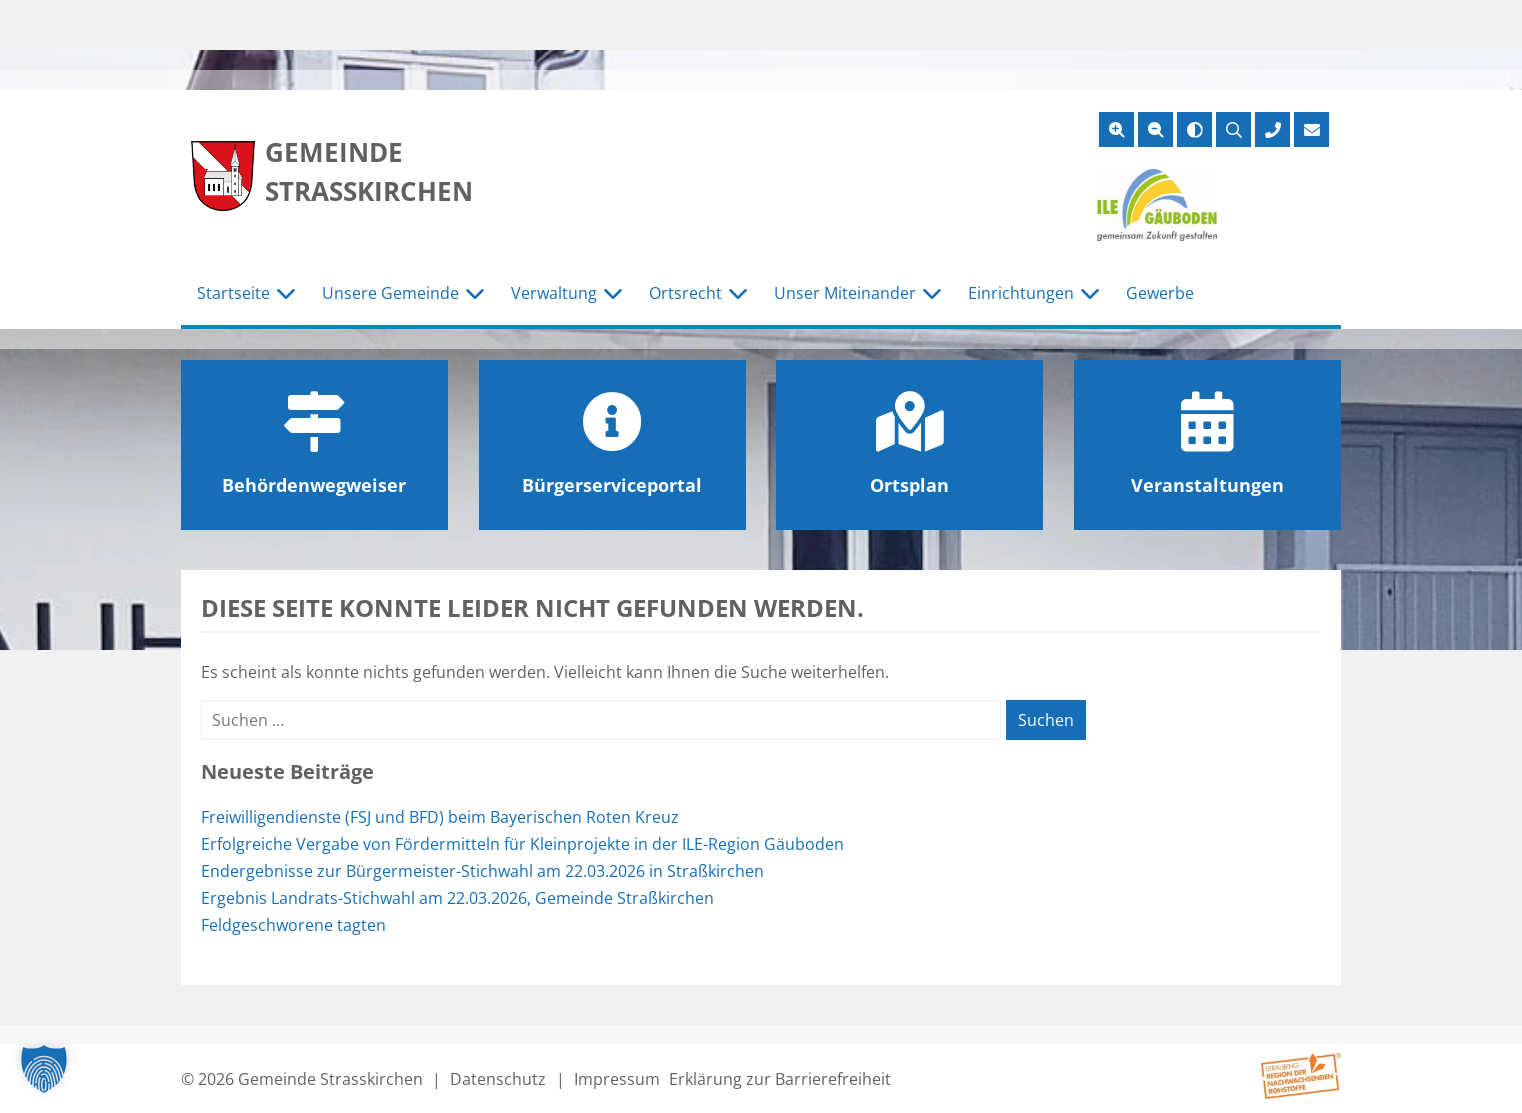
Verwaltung (554, 293)
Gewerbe (1160, 293)
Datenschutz (498, 1079)
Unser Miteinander (845, 293)
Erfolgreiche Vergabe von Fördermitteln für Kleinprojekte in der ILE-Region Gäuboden (522, 844)
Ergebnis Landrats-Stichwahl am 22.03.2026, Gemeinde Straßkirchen (457, 898)
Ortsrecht (685, 293)
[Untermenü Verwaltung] (613, 294)
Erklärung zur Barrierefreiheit (780, 1079)
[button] (44, 1069)
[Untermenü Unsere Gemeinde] (475, 294)
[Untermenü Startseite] (286, 294)
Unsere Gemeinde (390, 293)
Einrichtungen (1021, 293)
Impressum (617, 1079)
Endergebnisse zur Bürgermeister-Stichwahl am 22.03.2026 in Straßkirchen (482, 871)
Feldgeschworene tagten (293, 925)
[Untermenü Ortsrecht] (738, 294)
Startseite (233, 293)
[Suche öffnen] (1233, 129)
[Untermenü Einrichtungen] (1090, 294)
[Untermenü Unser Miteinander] (932, 294)
